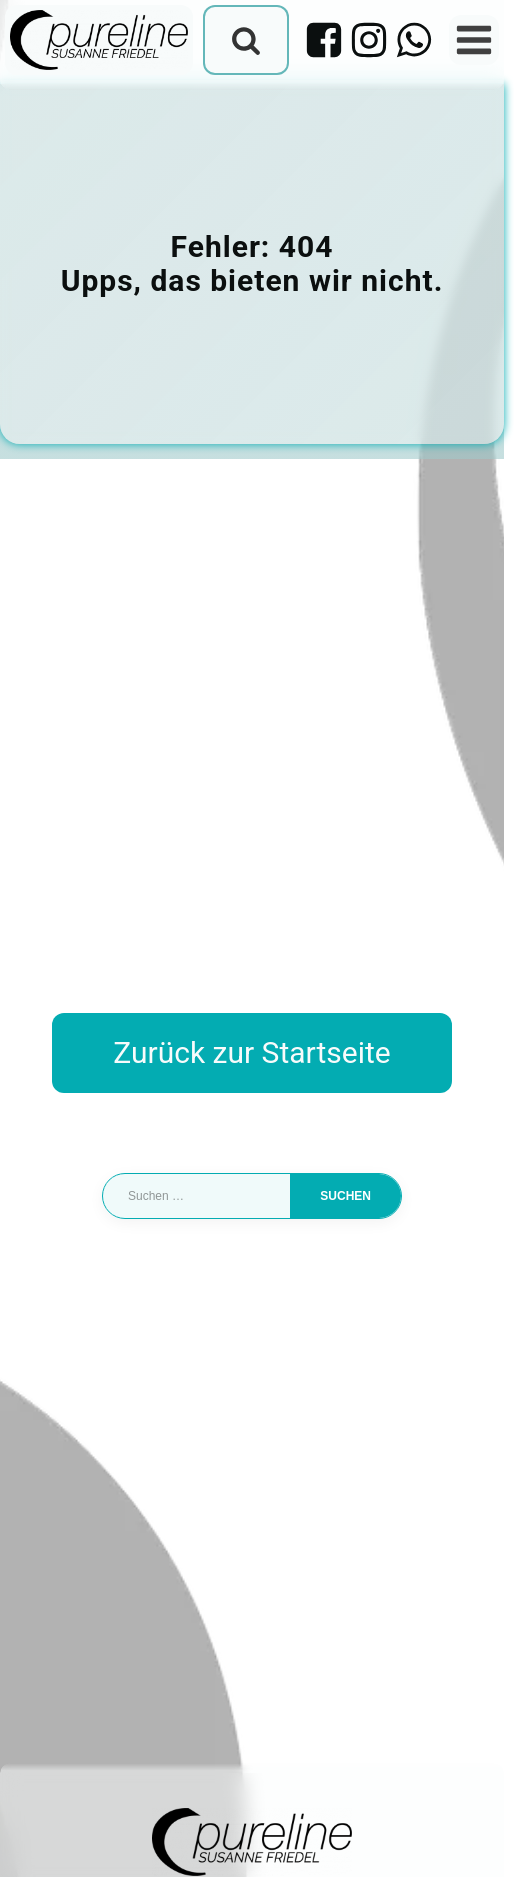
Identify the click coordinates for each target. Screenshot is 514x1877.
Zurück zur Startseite (251, 1052)
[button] (36, 1841)
